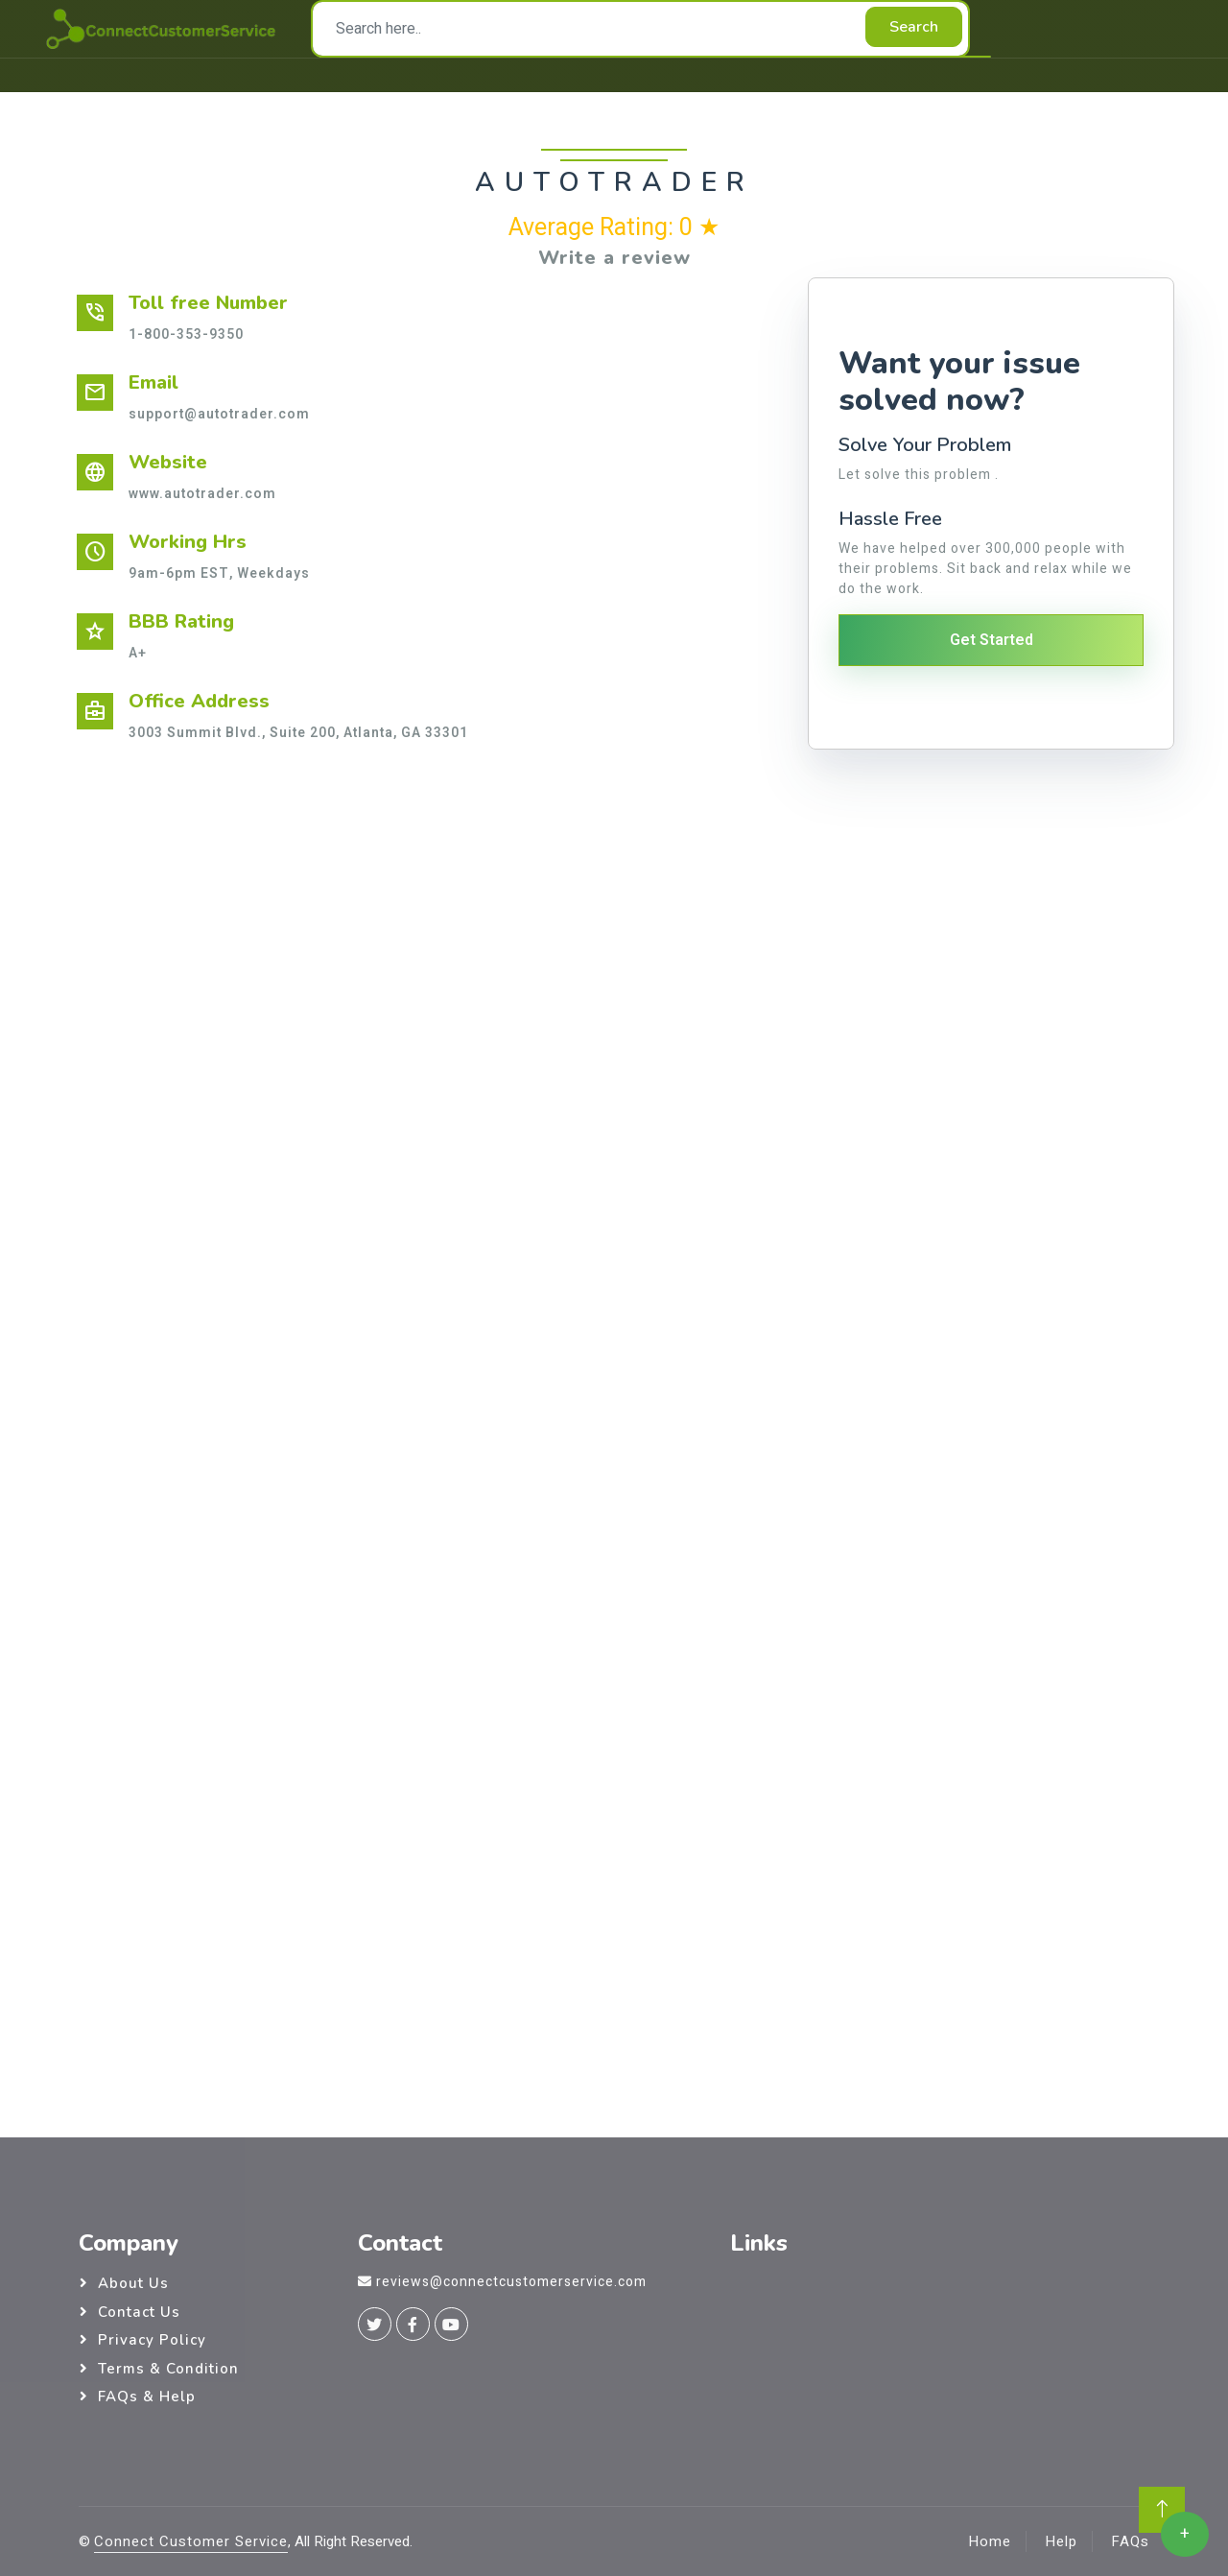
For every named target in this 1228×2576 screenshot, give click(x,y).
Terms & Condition (168, 2368)
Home (989, 2541)
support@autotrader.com (219, 414)
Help (1061, 2541)
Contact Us (139, 2312)
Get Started (991, 640)
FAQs (1130, 2541)
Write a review (614, 258)
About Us (133, 2283)
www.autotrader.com (202, 494)
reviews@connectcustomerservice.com (511, 2282)
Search (913, 26)
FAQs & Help (147, 2396)
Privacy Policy (152, 2339)
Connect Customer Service (191, 2541)
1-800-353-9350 (186, 334)
